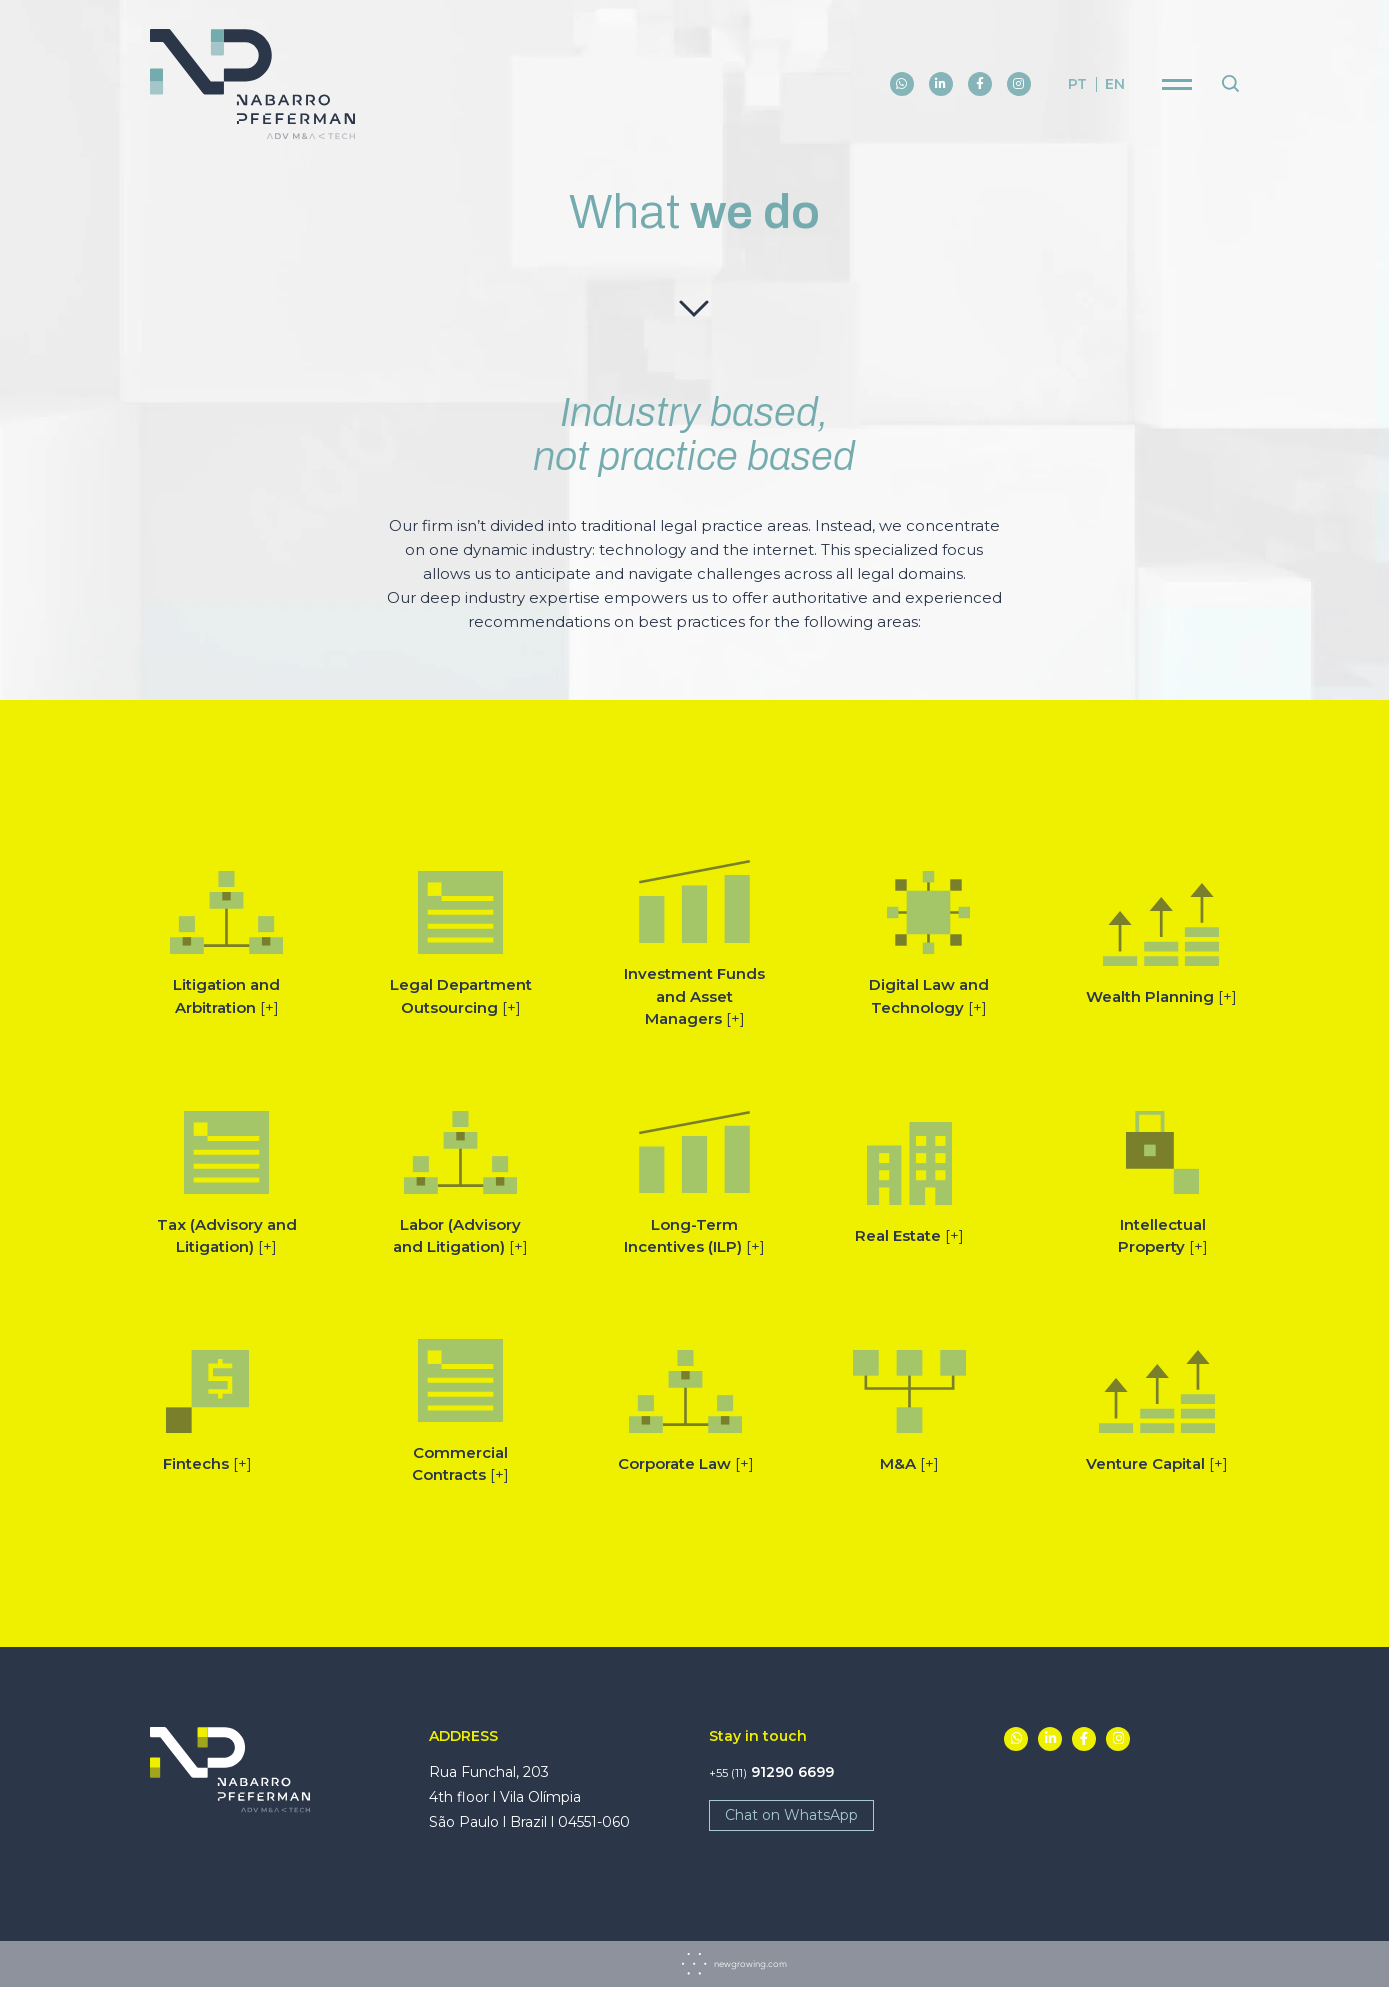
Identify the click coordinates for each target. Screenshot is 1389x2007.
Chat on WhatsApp (791, 1815)
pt (1077, 86)
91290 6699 (771, 1772)
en (1115, 86)
